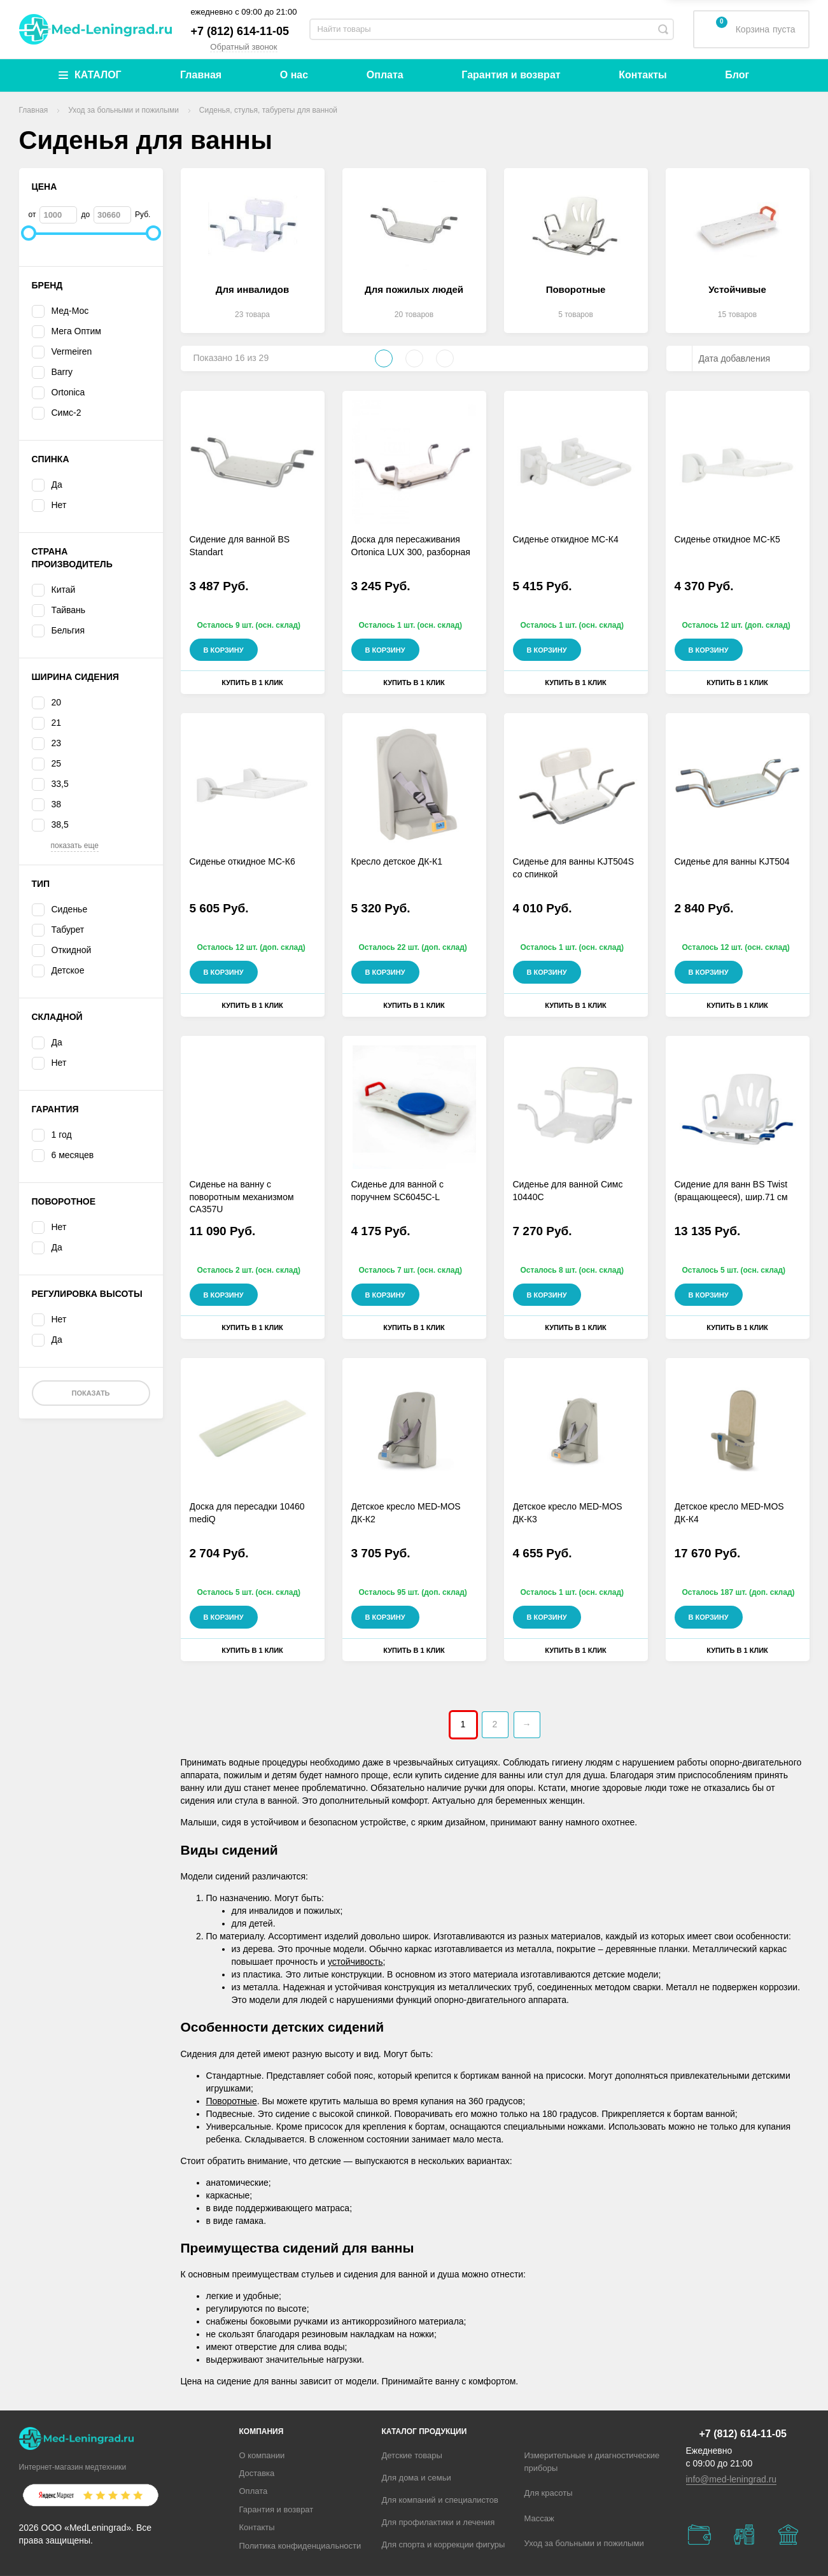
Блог (737, 74)
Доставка (257, 2473)
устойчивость (355, 1962)
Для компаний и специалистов (440, 2500)
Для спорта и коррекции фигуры (443, 2544)
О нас (294, 74)
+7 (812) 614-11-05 (240, 31)
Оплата (385, 74)
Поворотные (231, 2101)
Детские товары (412, 2455)
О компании (262, 2455)
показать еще (75, 845)
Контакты (642, 74)
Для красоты (548, 2493)
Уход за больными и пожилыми (584, 2543)
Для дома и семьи (416, 2477)
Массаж (539, 2518)
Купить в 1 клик (252, 682)
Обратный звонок (243, 47)
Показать (90, 1393)
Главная (200, 74)
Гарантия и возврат (510, 74)
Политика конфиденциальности (300, 2546)
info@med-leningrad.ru (731, 2479)
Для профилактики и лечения (438, 2522)
